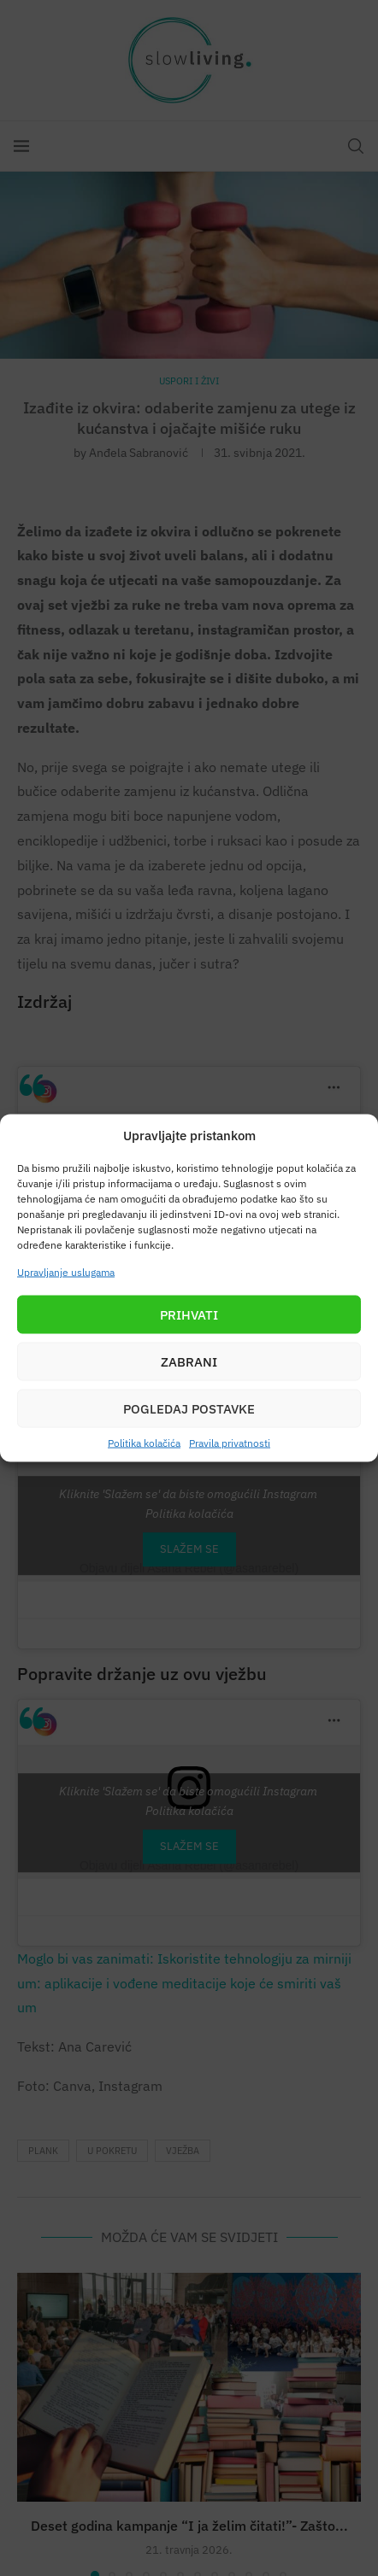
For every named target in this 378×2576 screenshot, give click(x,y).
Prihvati (189, 1314)
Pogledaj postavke (189, 1408)
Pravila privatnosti (229, 1443)
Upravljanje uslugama (66, 1272)
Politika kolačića (144, 1443)
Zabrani (189, 1361)
